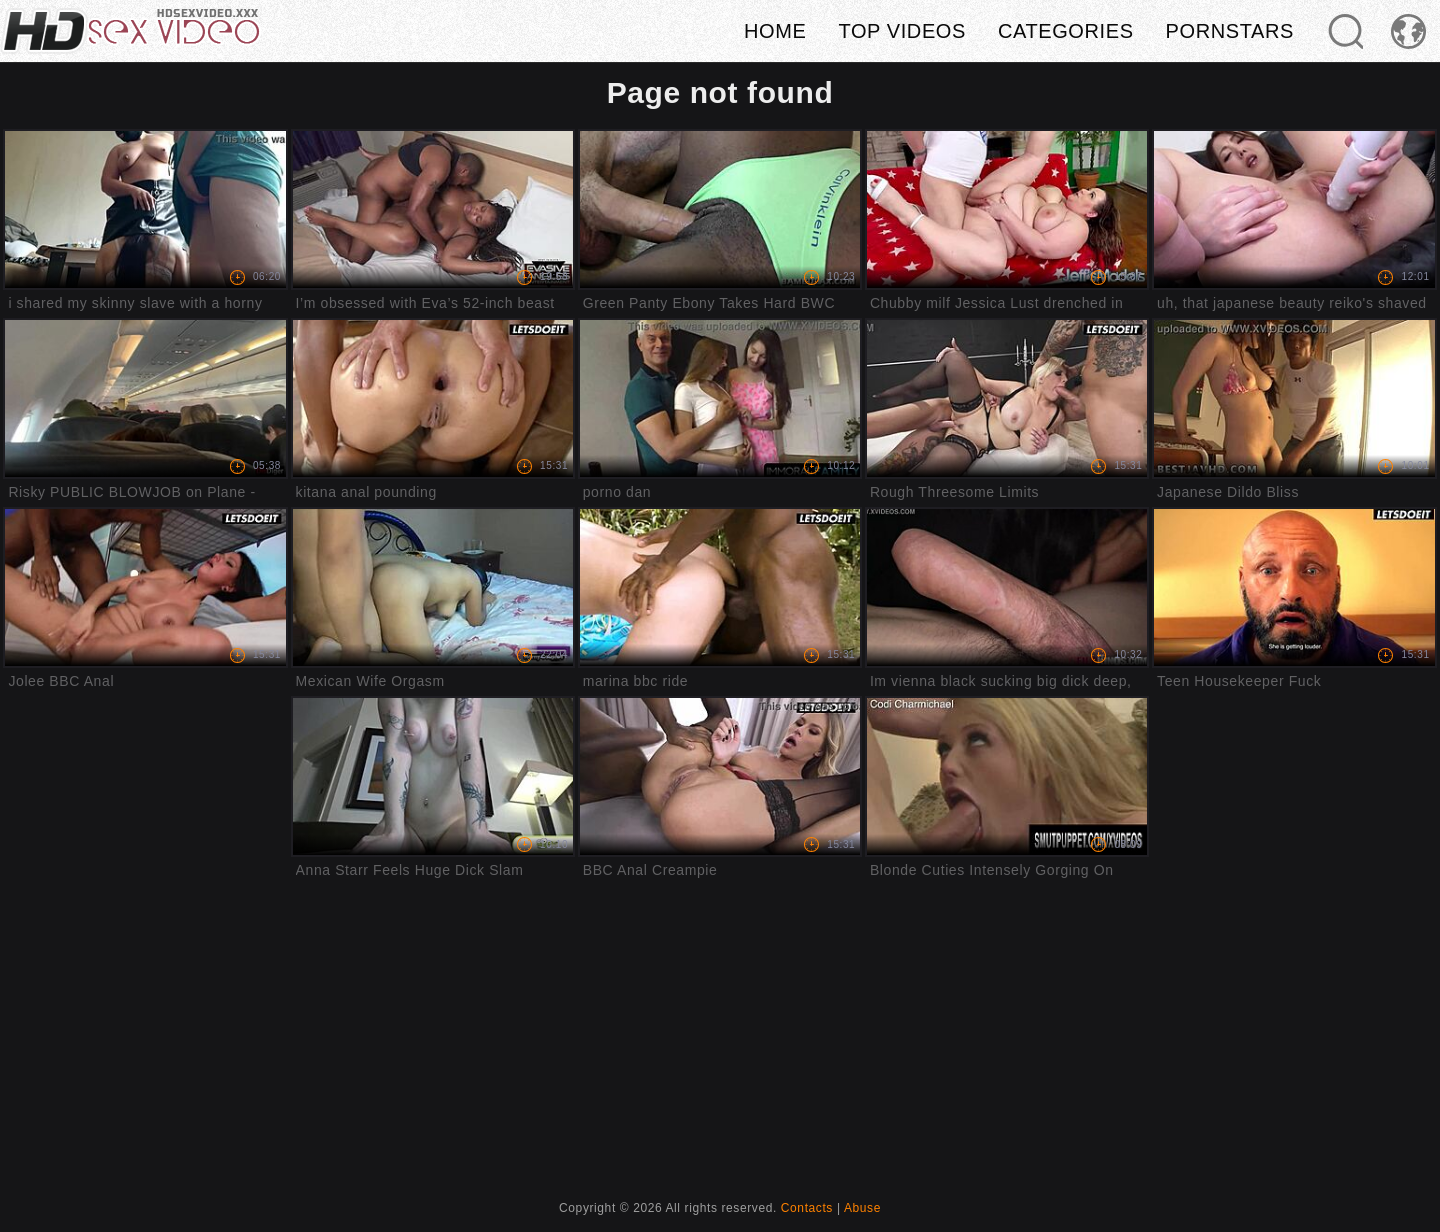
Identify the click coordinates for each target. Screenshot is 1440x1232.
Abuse (862, 1208)
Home (775, 31)
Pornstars (1230, 31)
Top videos (902, 31)
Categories (1066, 31)
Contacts (807, 1208)
